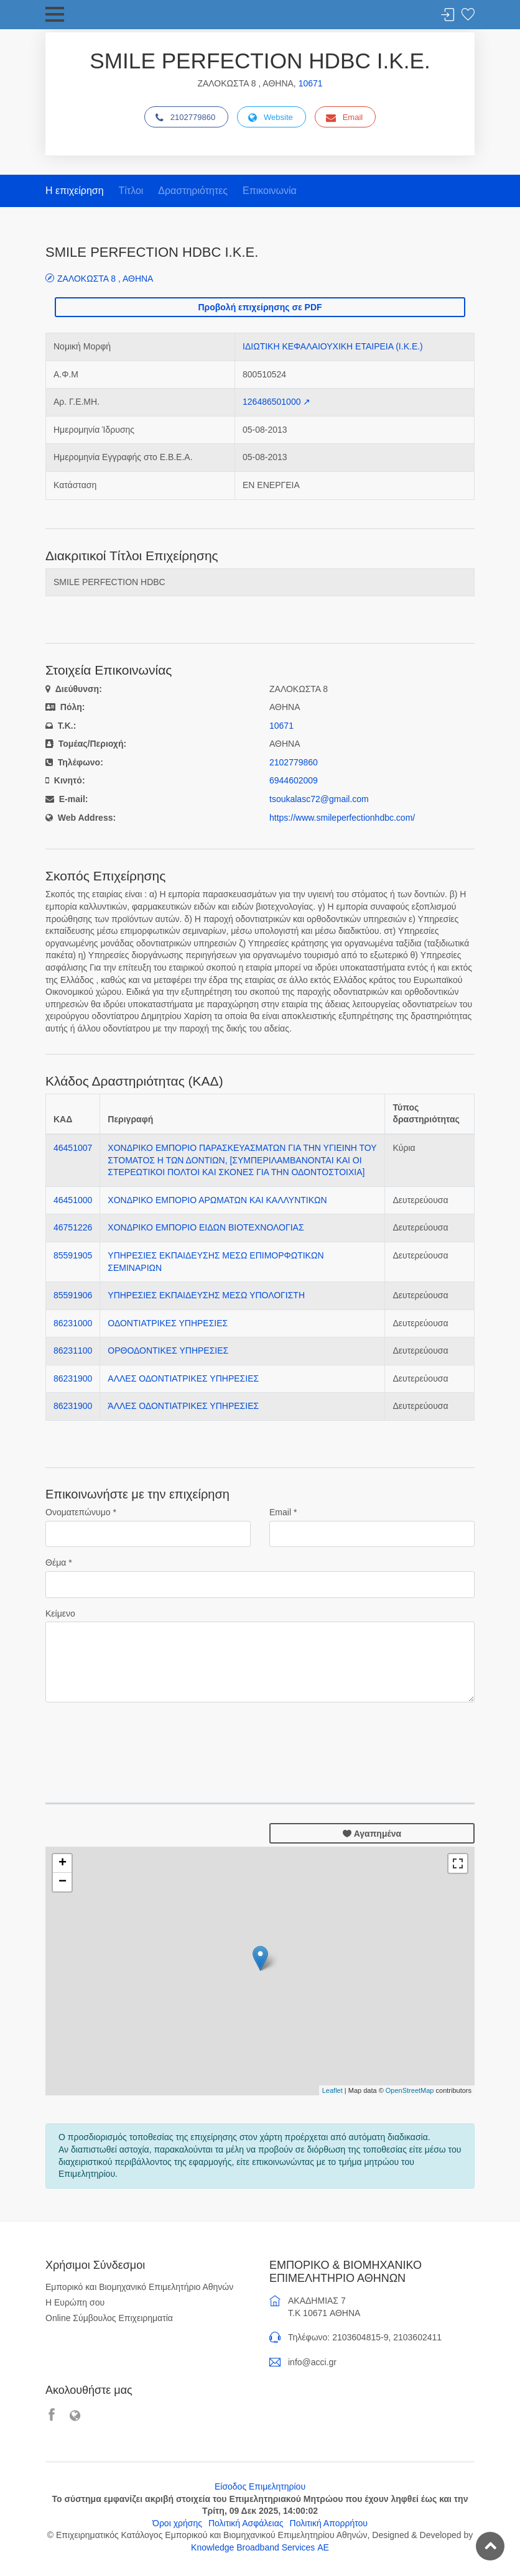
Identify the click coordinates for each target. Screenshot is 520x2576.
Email (344, 117)
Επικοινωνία (270, 190)
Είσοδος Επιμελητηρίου (260, 2486)
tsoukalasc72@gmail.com (319, 799)
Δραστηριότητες (193, 190)
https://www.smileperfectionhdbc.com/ (342, 818)
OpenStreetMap (410, 2090)
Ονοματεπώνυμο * (80, 1512)
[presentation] (139, 1736)
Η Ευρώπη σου (74, 2302)
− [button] (62, 1882)
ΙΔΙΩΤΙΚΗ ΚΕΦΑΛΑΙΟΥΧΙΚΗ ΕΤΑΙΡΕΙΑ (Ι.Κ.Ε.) (333, 346)
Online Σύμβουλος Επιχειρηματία (109, 2318)
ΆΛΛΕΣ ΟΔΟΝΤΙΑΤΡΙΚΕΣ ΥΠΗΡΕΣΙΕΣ (183, 1406)
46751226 (72, 1227)
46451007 (72, 1148)
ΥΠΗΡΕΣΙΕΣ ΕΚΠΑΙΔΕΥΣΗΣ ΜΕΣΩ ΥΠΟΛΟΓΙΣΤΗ (206, 1295)
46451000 (72, 1200)
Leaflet (332, 2090)
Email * (283, 1512)
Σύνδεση (448, 15)
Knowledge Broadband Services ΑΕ (260, 2547)
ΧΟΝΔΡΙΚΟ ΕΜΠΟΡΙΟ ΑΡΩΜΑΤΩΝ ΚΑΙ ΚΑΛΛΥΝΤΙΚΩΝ (217, 1200)
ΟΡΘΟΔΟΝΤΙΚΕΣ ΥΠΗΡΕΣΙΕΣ (168, 1350)
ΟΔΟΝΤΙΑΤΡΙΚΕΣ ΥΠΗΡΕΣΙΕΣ (168, 1323)
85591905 (72, 1255)
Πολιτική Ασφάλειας (246, 2523)
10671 (311, 83)
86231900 (72, 1378)
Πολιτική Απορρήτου (329, 2523)
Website (270, 117)
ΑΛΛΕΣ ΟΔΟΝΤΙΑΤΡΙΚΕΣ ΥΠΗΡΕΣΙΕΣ (183, 1378)
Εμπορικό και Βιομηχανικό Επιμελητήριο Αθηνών (139, 2287)
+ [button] (62, 1863)
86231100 (72, 1350)
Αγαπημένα (372, 1834)
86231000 (72, 1323)
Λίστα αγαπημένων (468, 15)
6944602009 (293, 780)
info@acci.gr (312, 2362)
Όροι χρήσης (177, 2523)
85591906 (72, 1295)
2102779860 (185, 117)
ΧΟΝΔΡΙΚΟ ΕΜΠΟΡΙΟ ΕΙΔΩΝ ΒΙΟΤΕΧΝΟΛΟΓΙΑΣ (206, 1227)
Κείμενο (60, 1613)
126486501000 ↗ (276, 402)
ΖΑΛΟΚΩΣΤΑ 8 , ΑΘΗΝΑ (105, 278)
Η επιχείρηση (74, 190)
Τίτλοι (130, 190)
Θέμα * (58, 1562)
